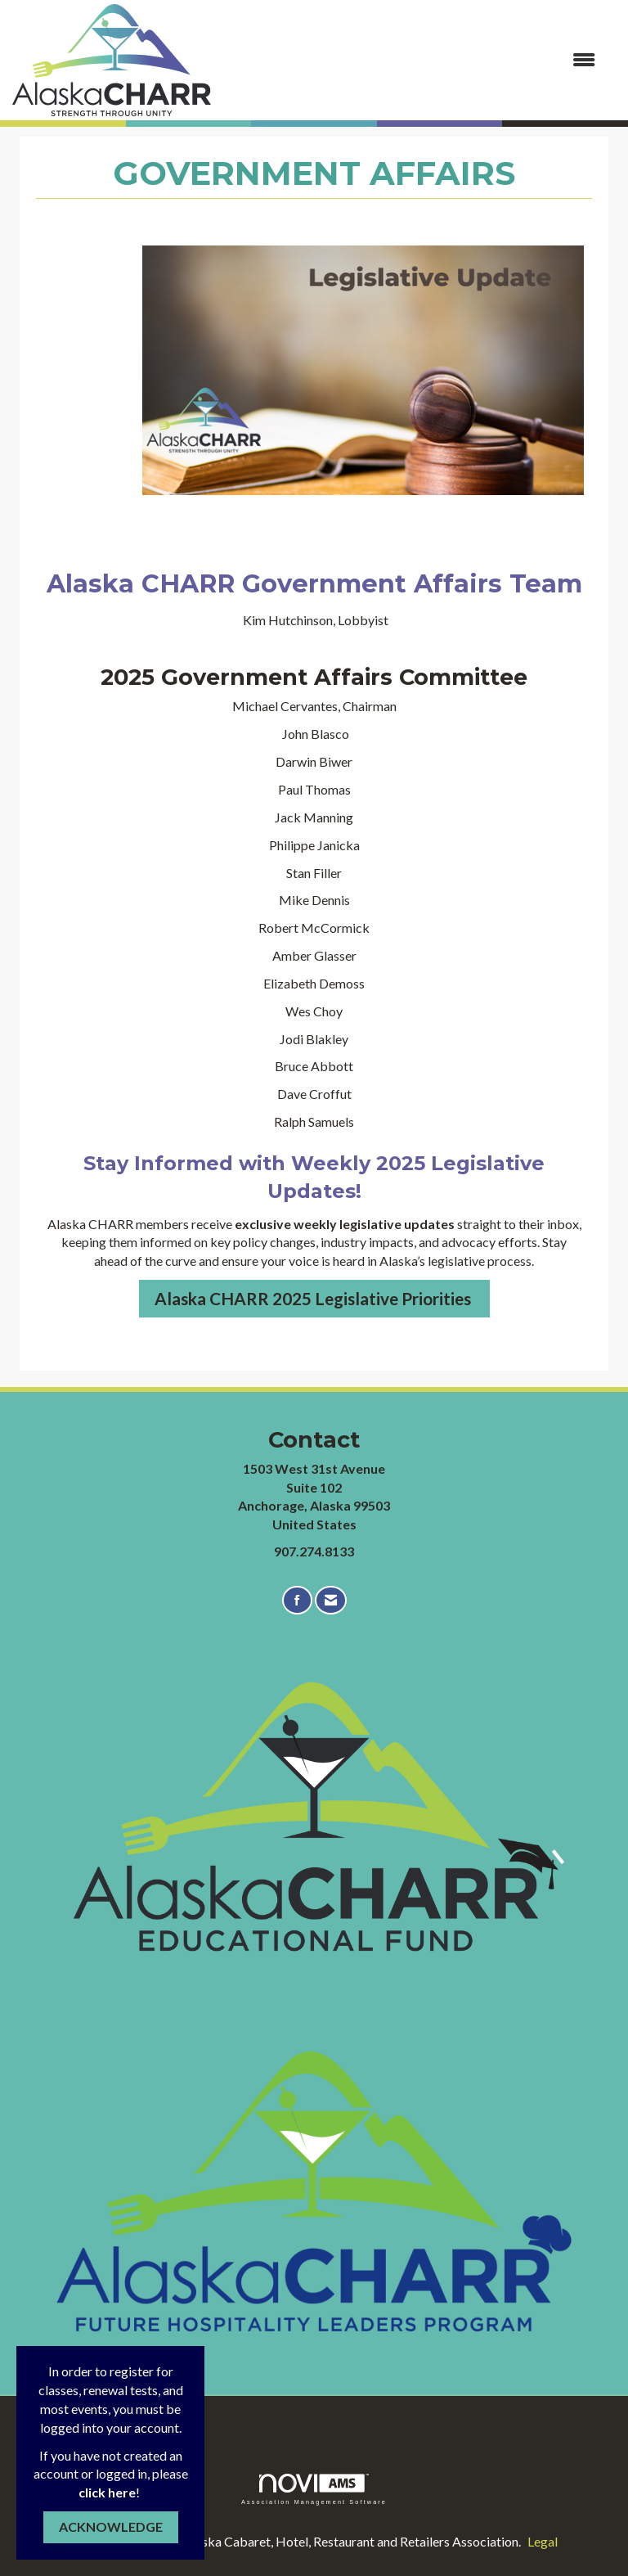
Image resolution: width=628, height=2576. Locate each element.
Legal (542, 2541)
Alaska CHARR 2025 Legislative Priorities (314, 1298)
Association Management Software (314, 2489)
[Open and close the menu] (411, 60)
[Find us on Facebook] (297, 1600)
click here (107, 2492)
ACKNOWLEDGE (111, 2526)
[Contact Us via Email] (331, 1600)
